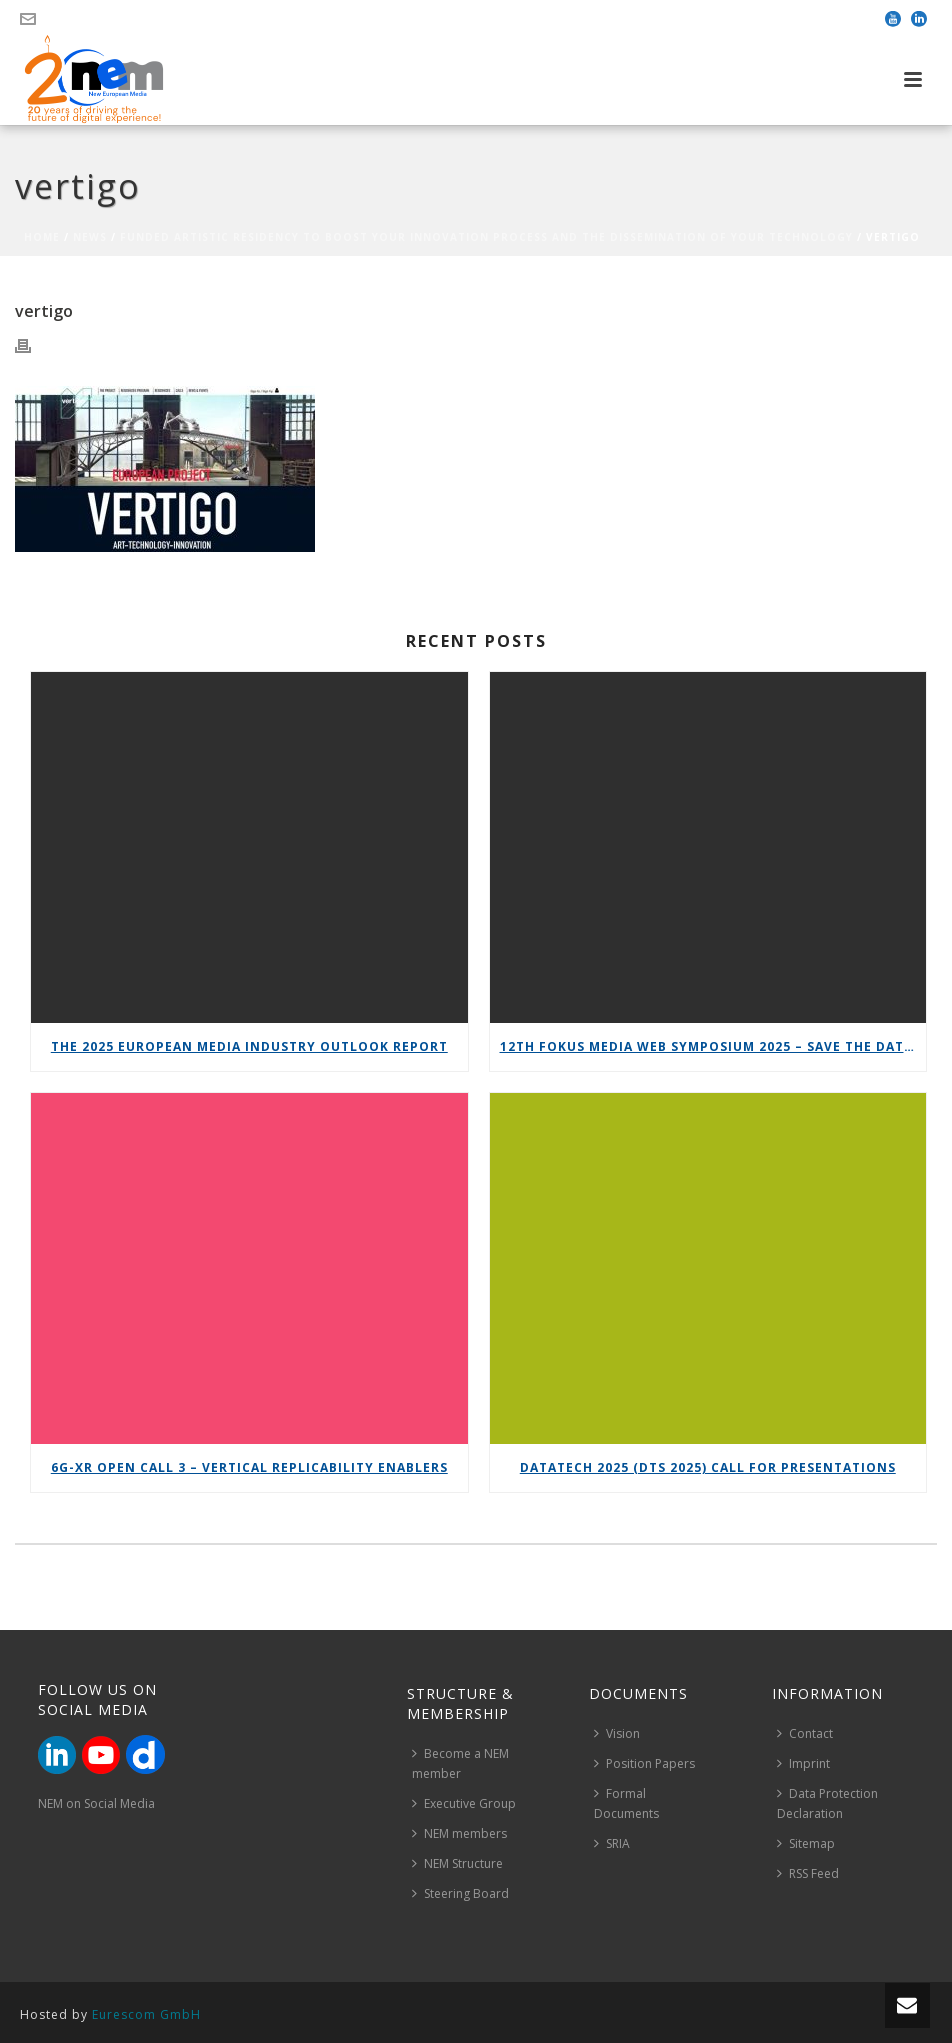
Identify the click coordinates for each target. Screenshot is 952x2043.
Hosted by (110, 2014)
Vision (617, 1733)
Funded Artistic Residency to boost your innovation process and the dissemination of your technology (486, 237)
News (90, 237)
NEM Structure (457, 1863)
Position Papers (644, 1763)
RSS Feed (808, 1873)
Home (42, 237)
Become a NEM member (460, 1763)
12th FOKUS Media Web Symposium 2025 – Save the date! (708, 1046)
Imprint (803, 1763)
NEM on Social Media (96, 1803)
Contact (805, 1733)
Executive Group (464, 1803)
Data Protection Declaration (827, 1803)
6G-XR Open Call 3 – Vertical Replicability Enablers (249, 1467)
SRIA (612, 1843)
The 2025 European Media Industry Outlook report (249, 1046)
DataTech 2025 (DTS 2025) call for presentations (708, 1467)
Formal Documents (626, 1803)
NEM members (459, 1833)
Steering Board (460, 1893)
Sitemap (806, 1843)
